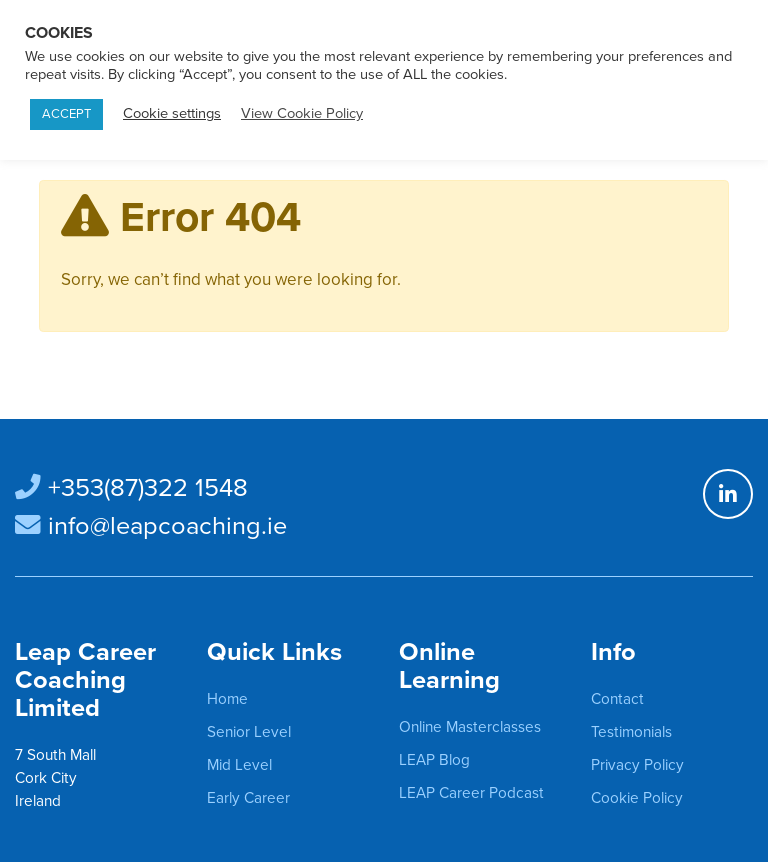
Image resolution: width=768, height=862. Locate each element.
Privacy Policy (637, 765)
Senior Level (249, 732)
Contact (617, 699)
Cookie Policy (637, 798)
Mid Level (239, 765)
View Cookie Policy (302, 113)
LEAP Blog (434, 760)
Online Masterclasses (470, 727)
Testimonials (631, 732)
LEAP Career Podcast (471, 793)
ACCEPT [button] (66, 114)
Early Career (248, 798)
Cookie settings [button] (172, 113)
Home (227, 699)
